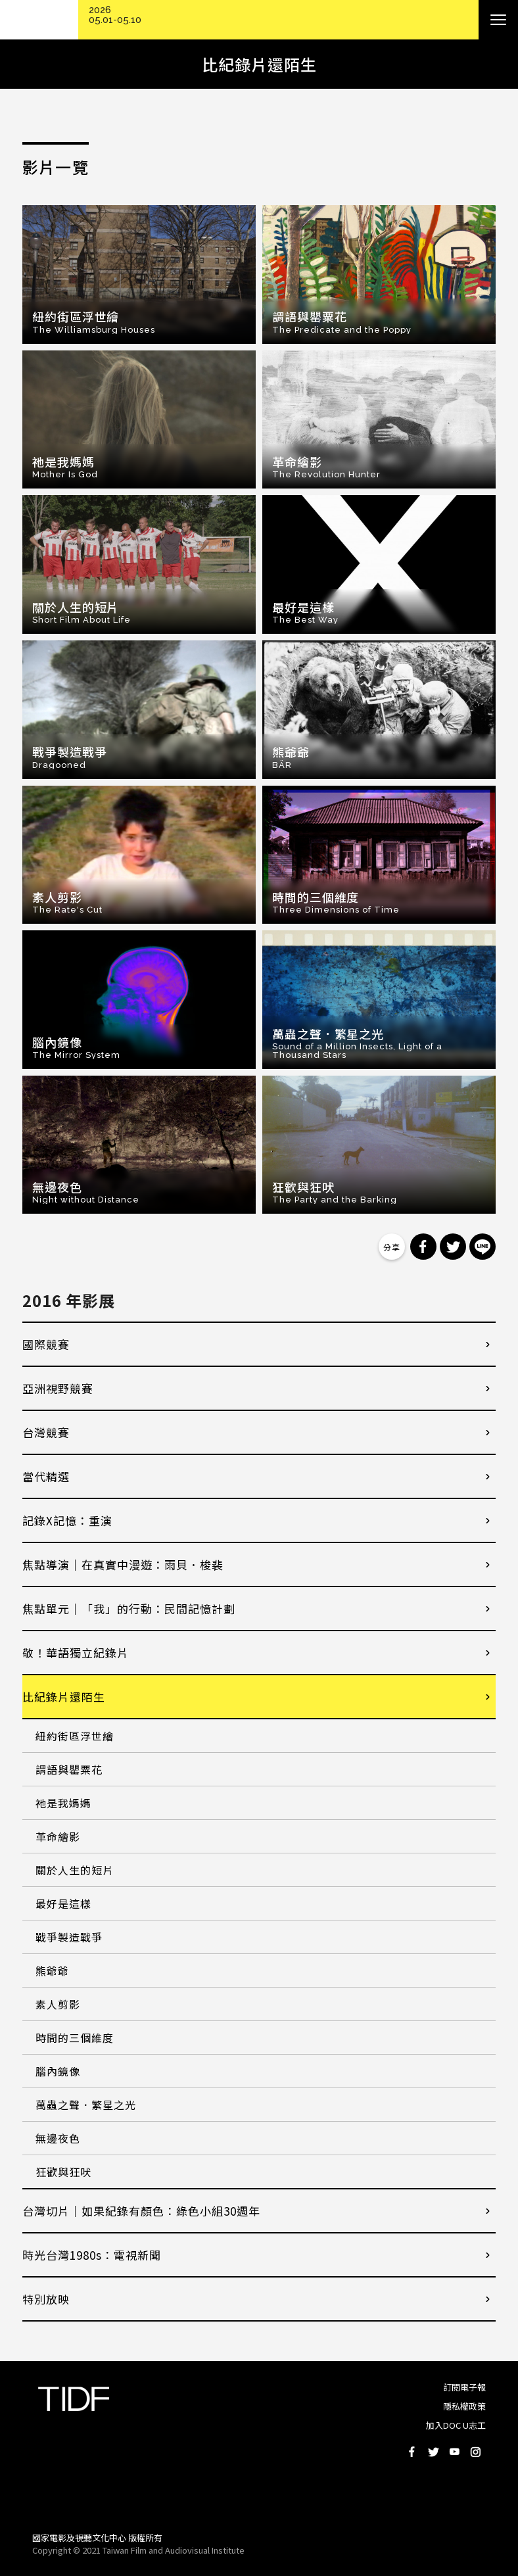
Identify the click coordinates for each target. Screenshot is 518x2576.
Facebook (412, 2451)
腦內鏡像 (57, 2071)
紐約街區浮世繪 (74, 1736)
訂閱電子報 (464, 2387)
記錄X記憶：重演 (67, 1520)
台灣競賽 (46, 1432)
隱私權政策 (464, 2406)
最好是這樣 (63, 1903)
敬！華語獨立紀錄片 (75, 1652)
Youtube (454, 2451)
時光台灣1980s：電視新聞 (91, 2255)
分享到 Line (482, 1246)
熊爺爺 (52, 1970)
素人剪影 (57, 2004)
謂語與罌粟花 (69, 1769)
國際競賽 (46, 1344)
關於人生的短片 (74, 1870)
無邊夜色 (57, 2138)
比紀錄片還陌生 (63, 1696)
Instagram (475, 2451)
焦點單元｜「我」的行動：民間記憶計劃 (128, 1608)
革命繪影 (57, 1836)
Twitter (433, 2451)
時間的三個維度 (74, 2037)
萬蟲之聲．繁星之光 (85, 2104)
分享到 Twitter (453, 1246)
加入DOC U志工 (456, 2425)
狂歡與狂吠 (63, 2172)
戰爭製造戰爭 (69, 1937)
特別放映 (46, 2299)
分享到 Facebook (423, 1246)
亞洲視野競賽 (57, 1388)
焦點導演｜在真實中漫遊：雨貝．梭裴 (123, 1564)
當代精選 (46, 1476)
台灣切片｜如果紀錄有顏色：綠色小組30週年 (141, 2211)
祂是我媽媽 (63, 1803)
